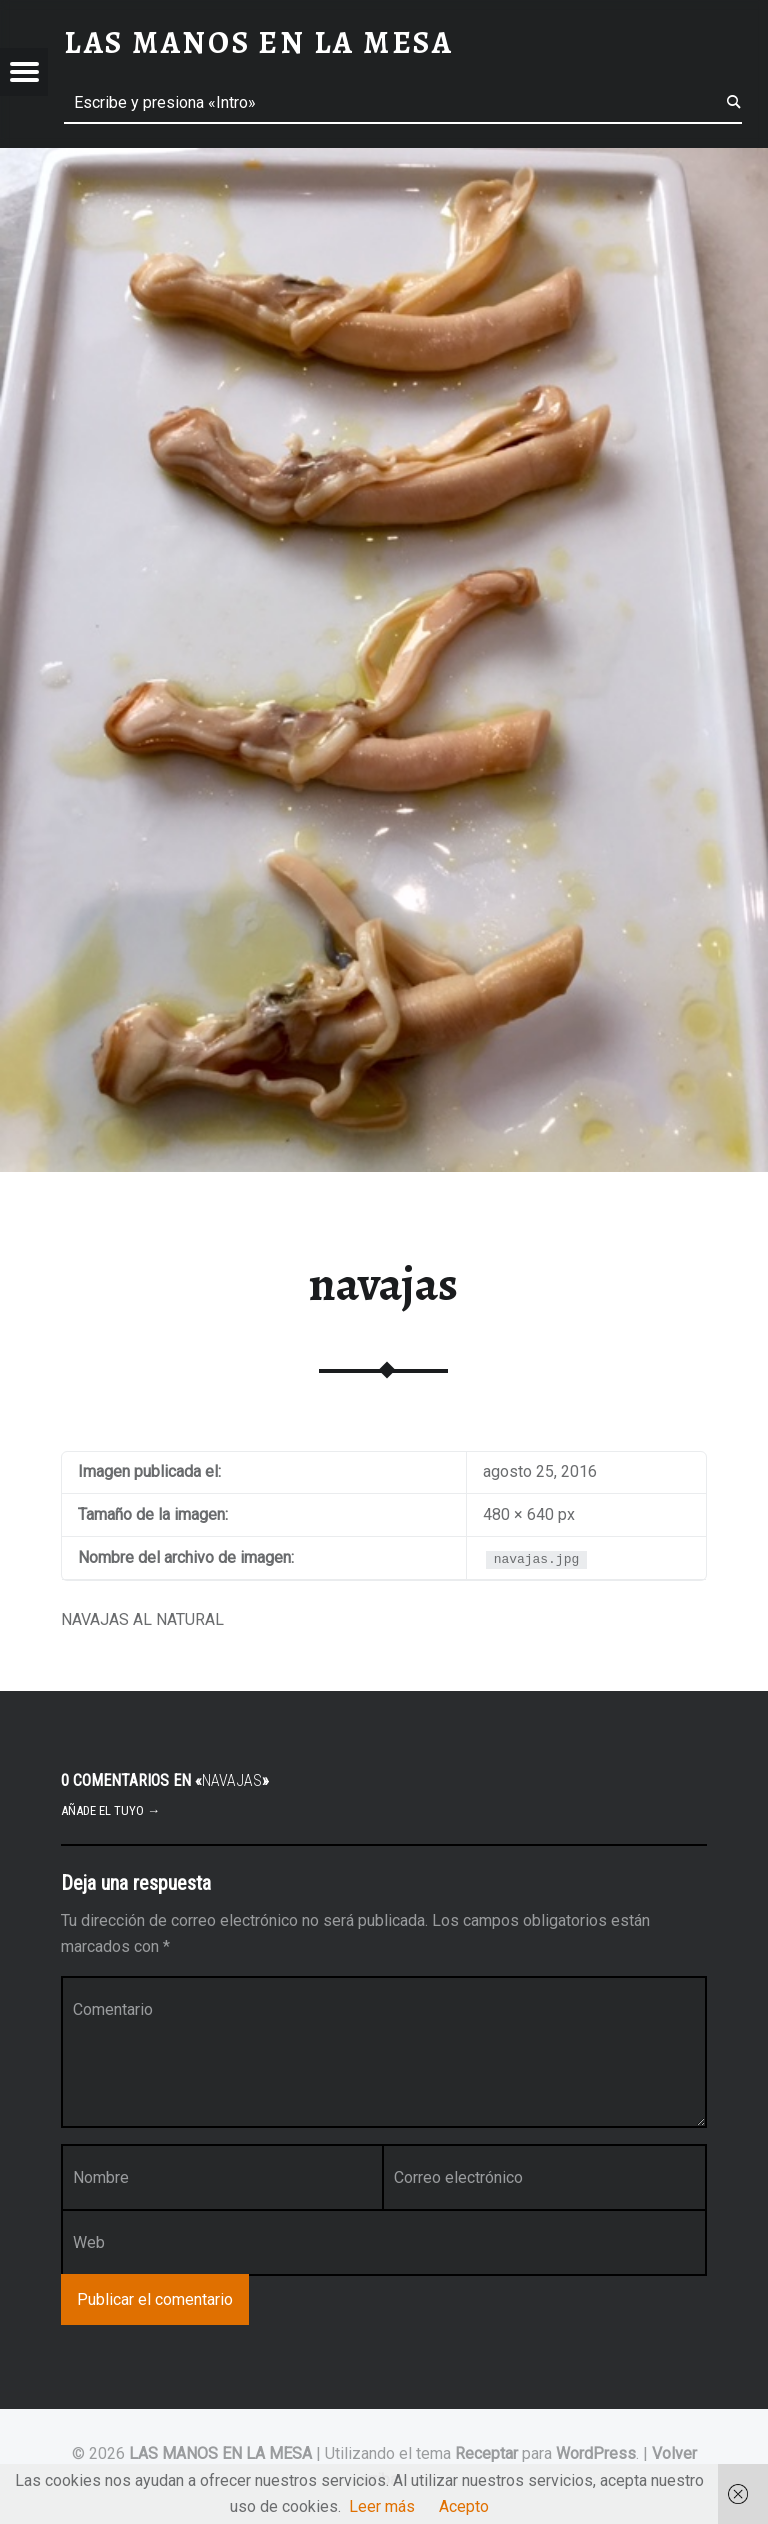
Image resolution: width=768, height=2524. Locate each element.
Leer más (382, 2506)
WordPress (596, 2453)
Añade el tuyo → (110, 1810)
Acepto (464, 2506)
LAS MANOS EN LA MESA (220, 2453)
